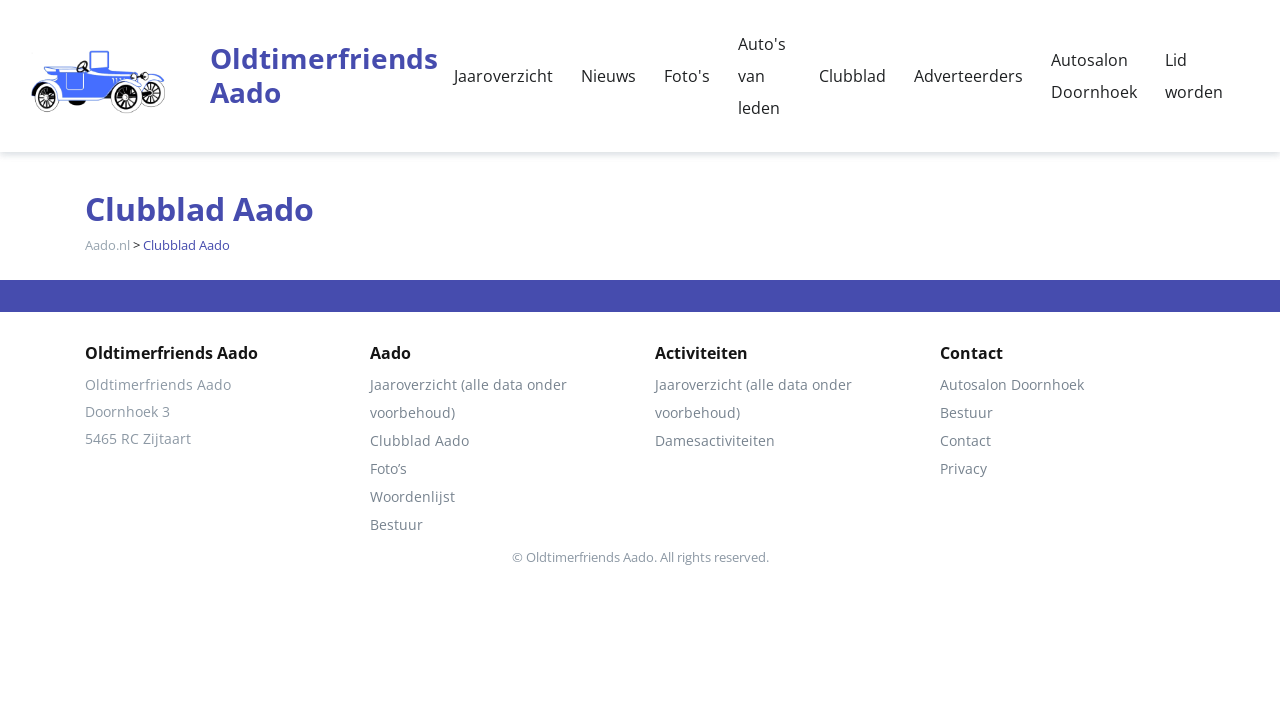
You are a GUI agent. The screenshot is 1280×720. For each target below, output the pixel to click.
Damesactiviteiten (715, 440)
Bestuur (396, 524)
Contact (965, 440)
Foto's (687, 76)
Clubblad (852, 76)
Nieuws (608, 76)
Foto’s (388, 468)
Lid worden (1194, 76)
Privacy (963, 468)
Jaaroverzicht (503, 76)
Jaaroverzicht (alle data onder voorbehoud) (468, 398)
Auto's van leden (762, 76)
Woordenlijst (412, 496)
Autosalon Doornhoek (1094, 76)
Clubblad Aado (419, 440)
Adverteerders (968, 76)
